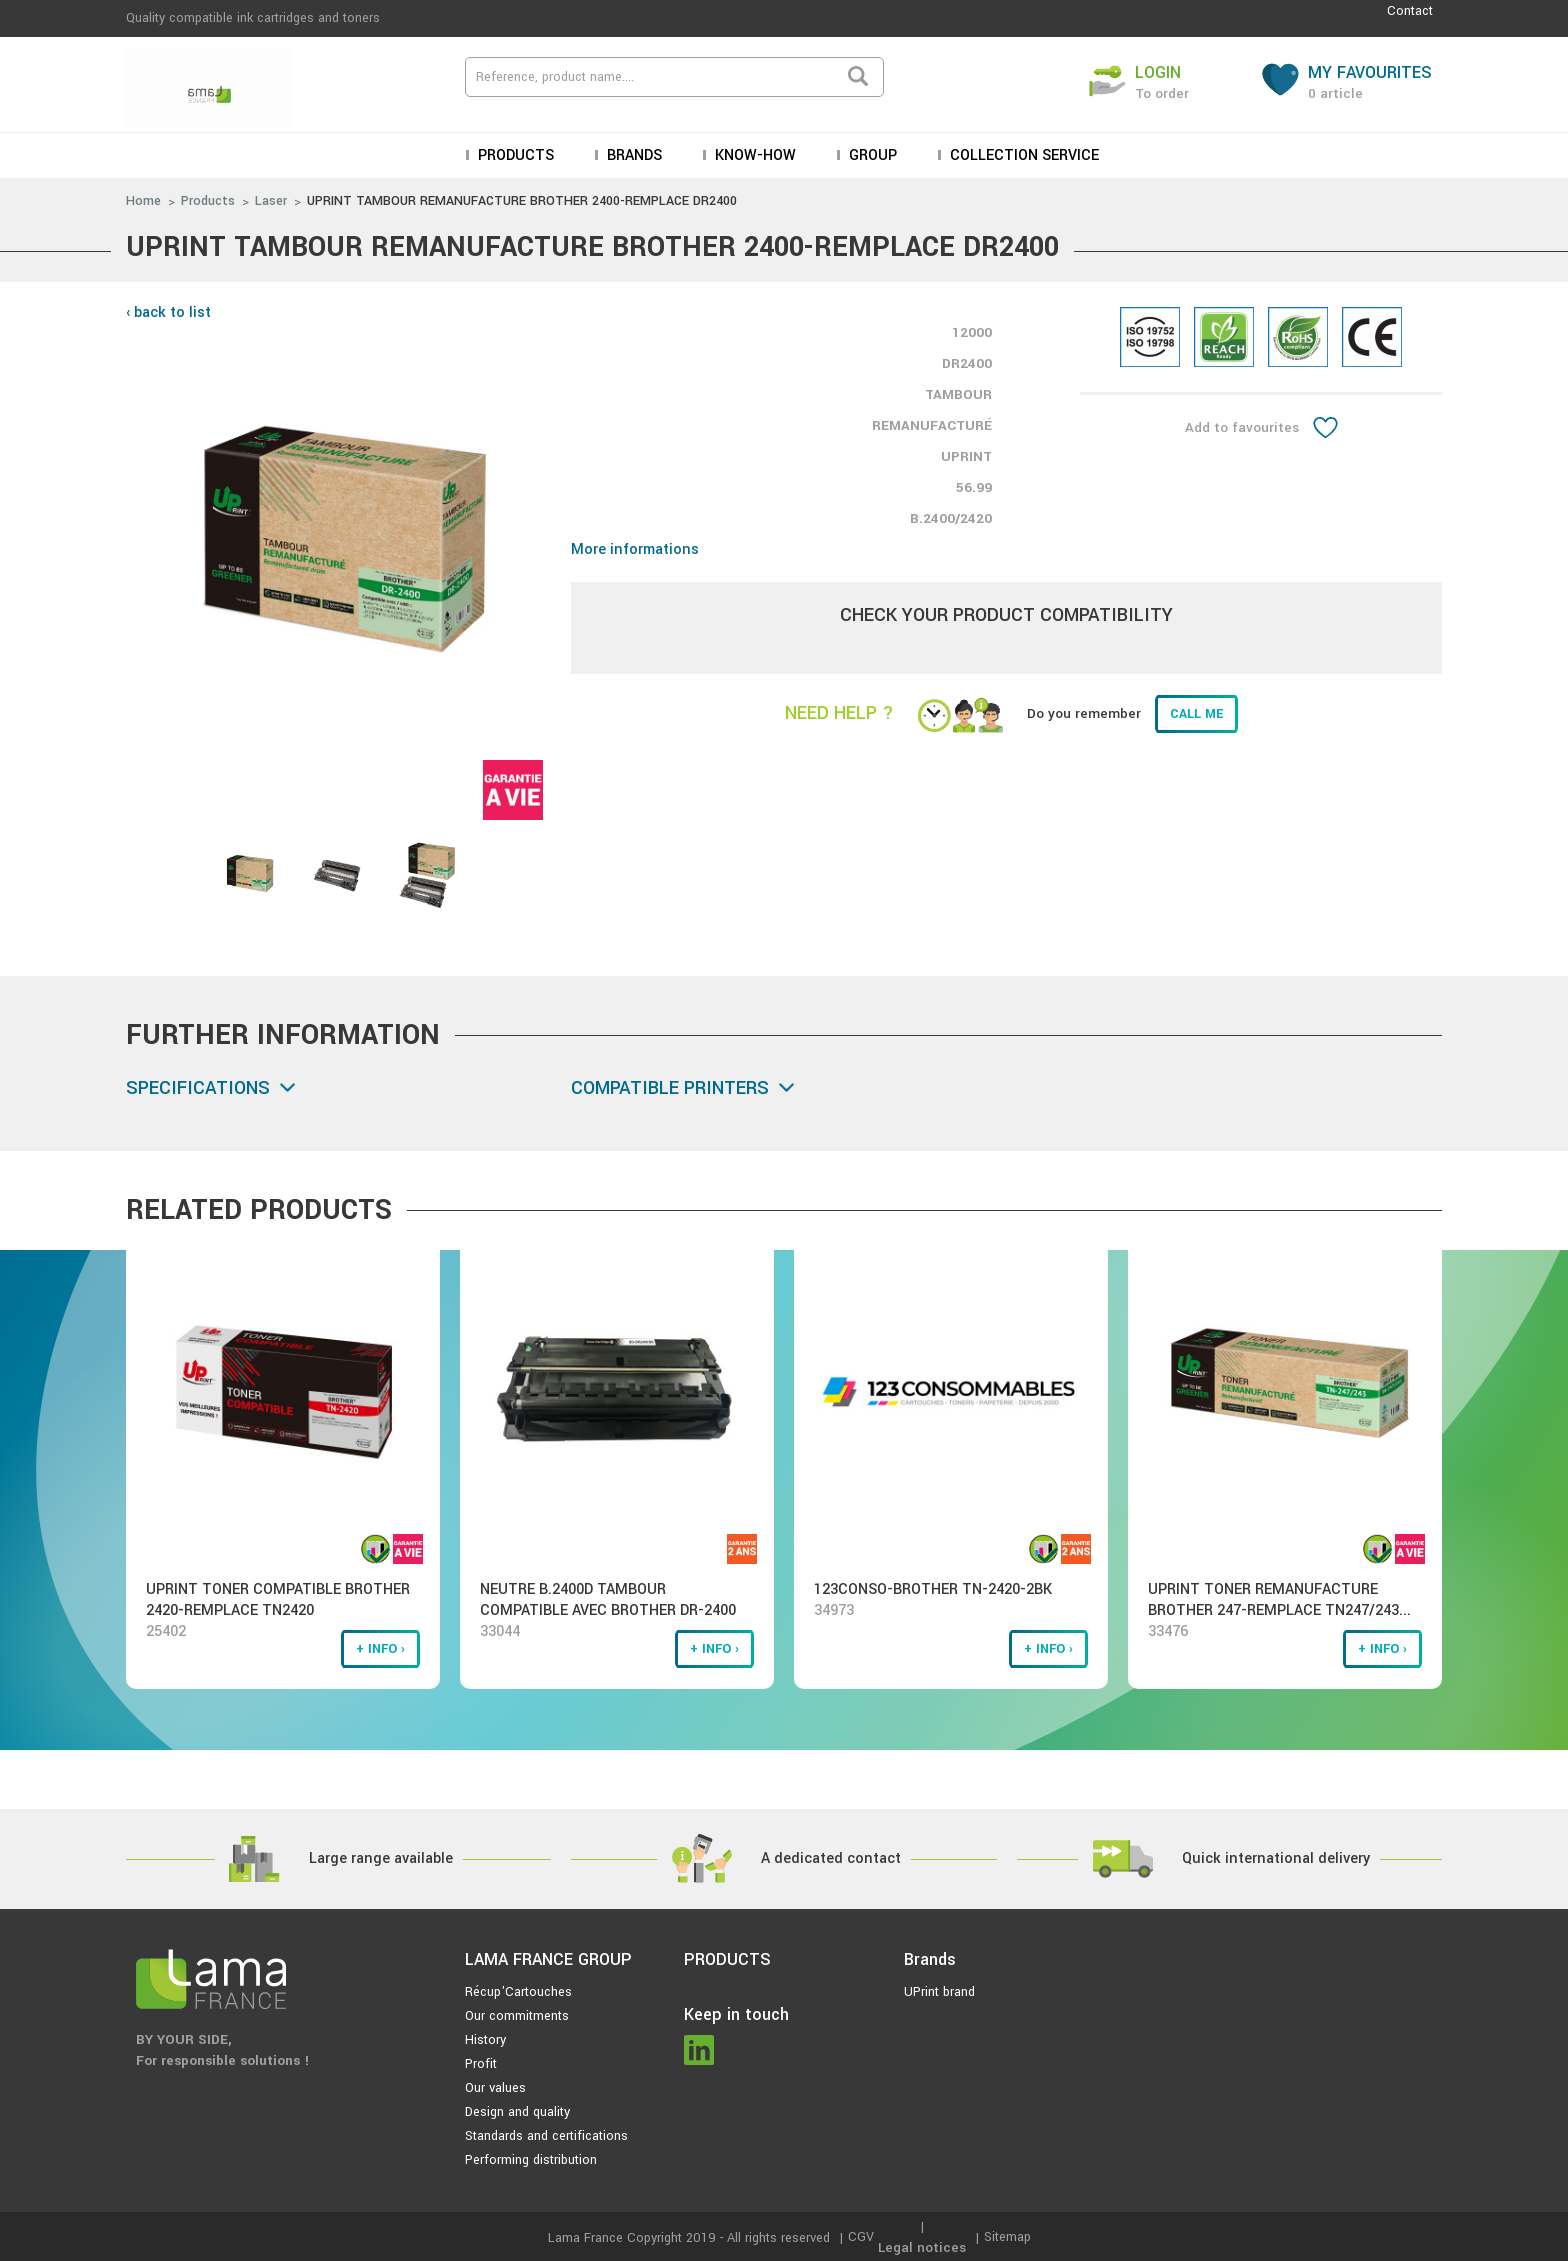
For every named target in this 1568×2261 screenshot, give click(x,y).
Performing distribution (531, 2160)
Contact (1410, 11)
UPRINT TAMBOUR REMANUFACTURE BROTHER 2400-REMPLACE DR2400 (522, 201)
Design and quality (517, 2112)
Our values (495, 2088)
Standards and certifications (546, 2136)
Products (514, 155)
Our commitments (517, 2016)
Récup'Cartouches (518, 1992)
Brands (632, 155)
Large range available (381, 1858)
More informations (635, 549)
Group (871, 155)
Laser (271, 201)
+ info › (380, 1649)
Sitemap (1007, 2237)
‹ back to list (168, 312)
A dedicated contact (831, 1858)
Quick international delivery (1276, 1858)
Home (143, 201)
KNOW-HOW (753, 155)
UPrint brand (939, 1992)
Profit (481, 2064)
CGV (861, 2237)
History (485, 2040)
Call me (1196, 714)
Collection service (1022, 155)
